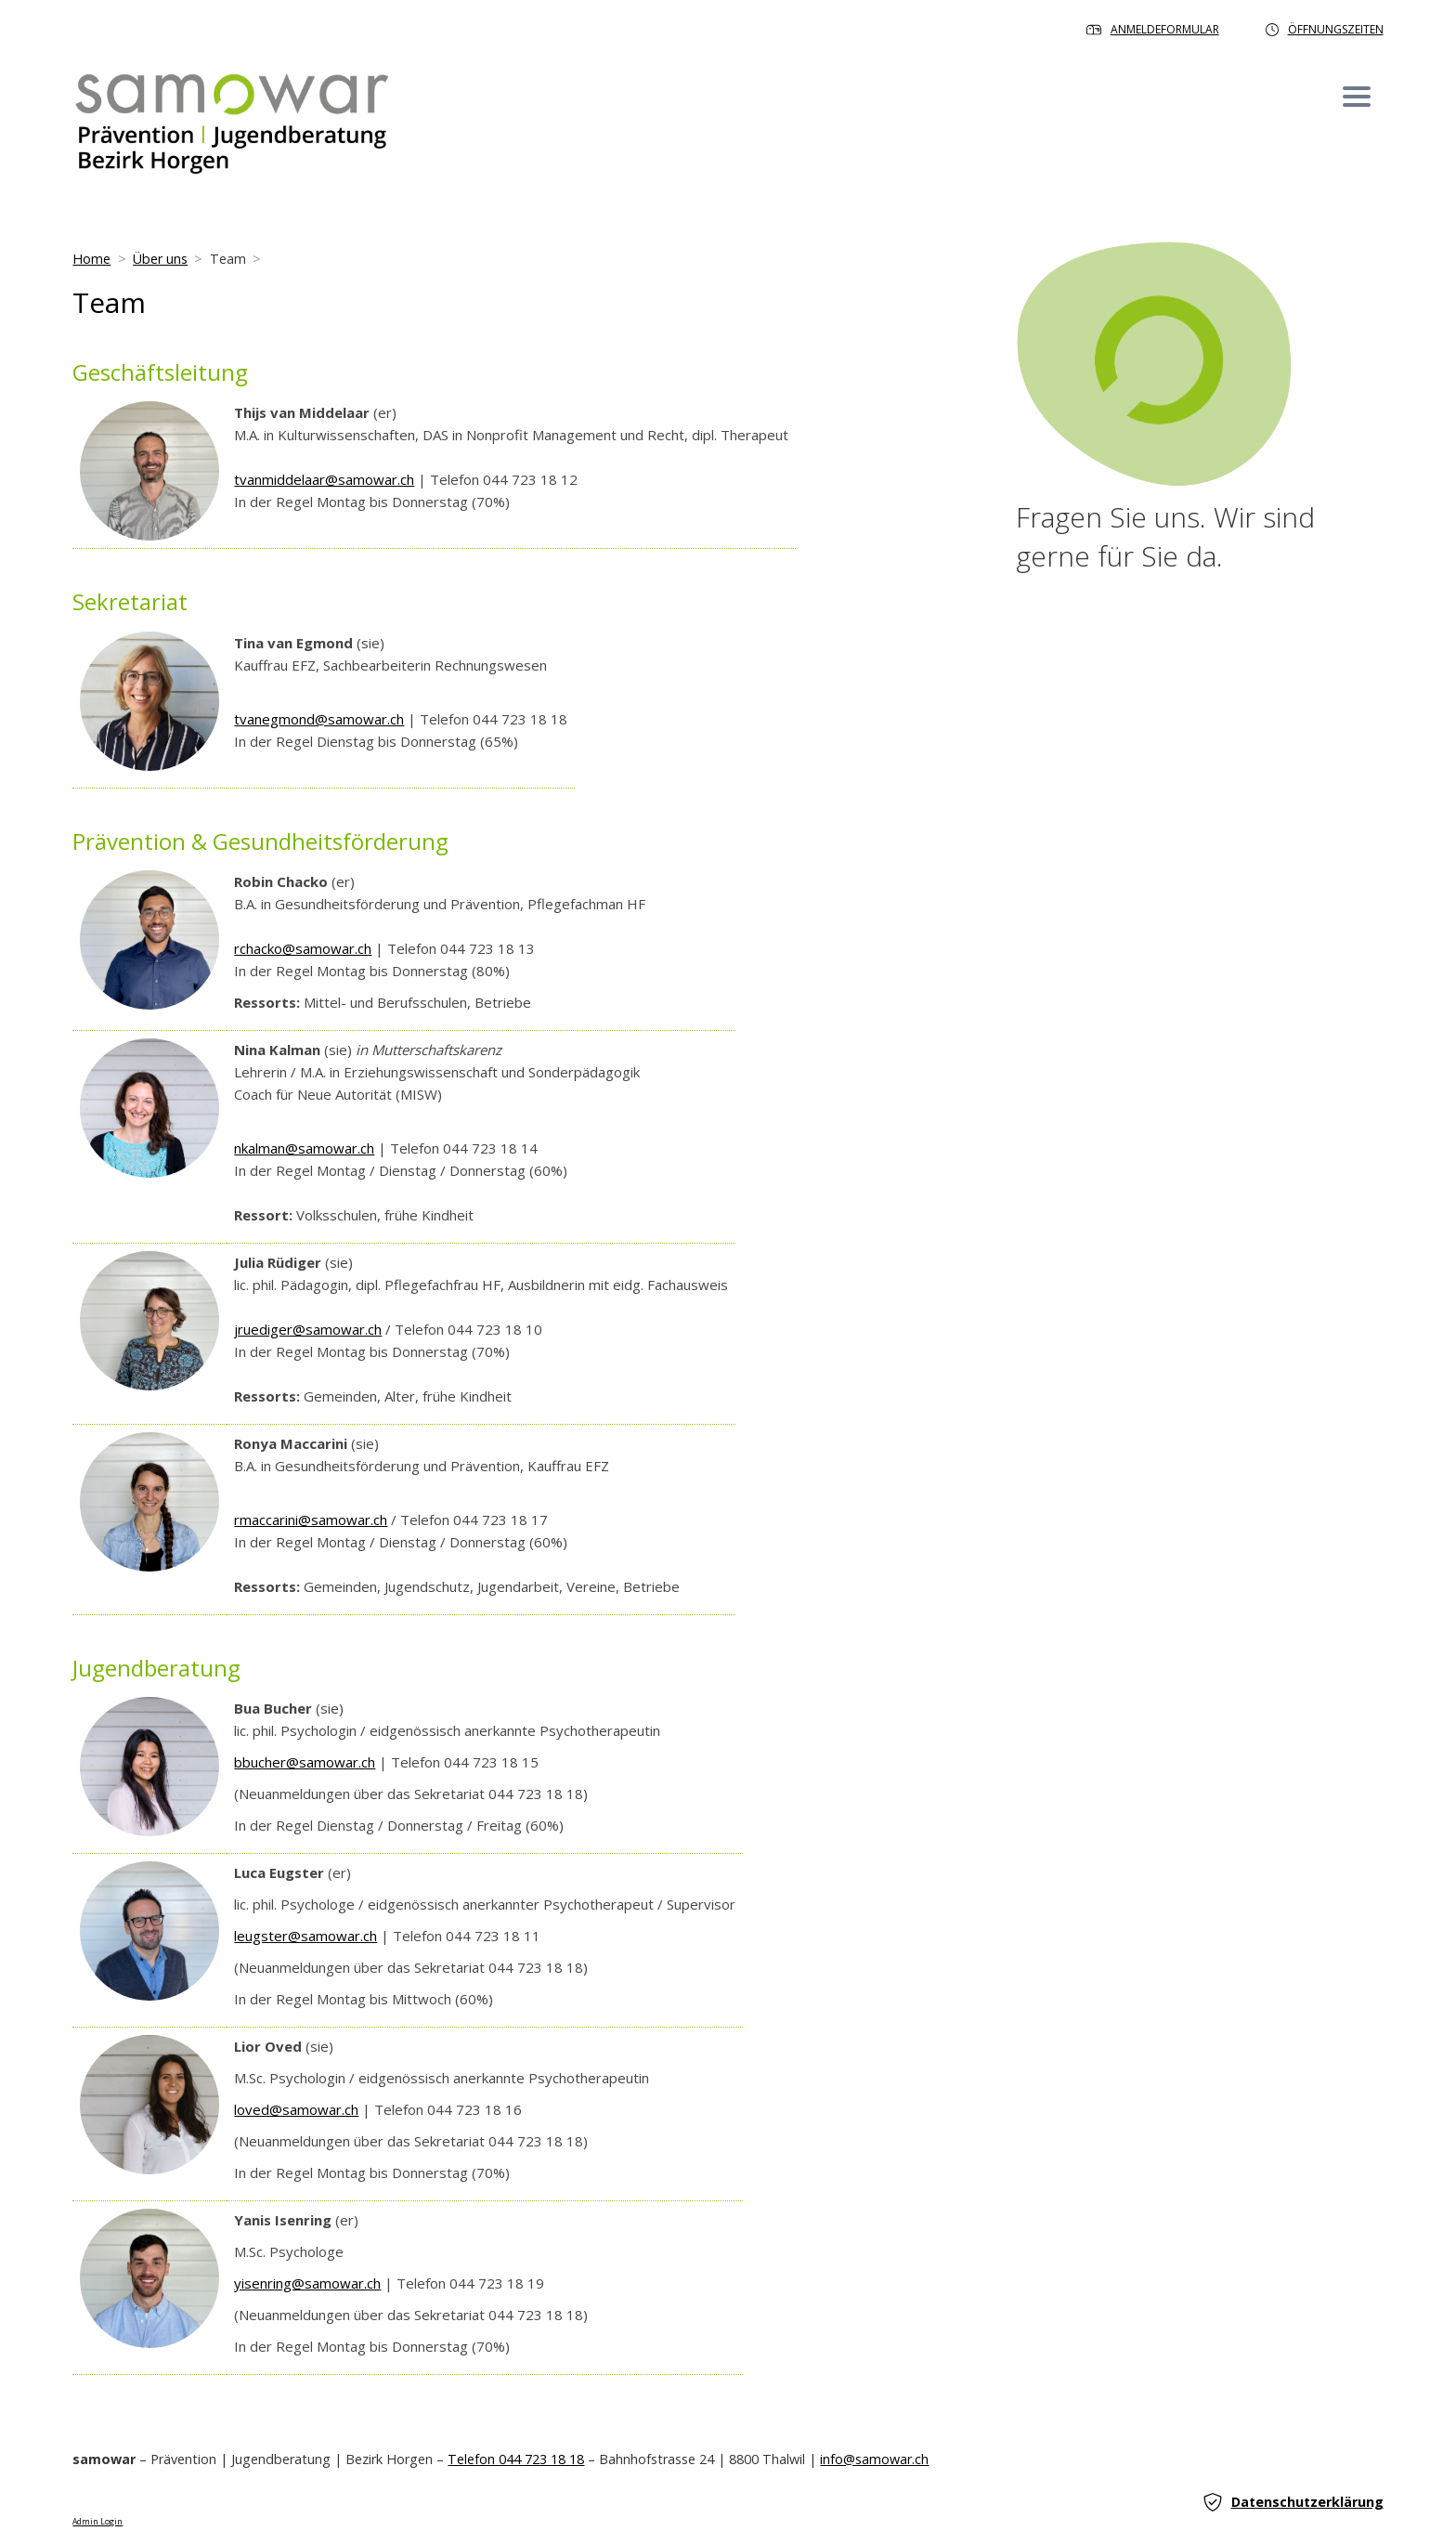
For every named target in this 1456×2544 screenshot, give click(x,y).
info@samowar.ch (874, 2459)
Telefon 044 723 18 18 (516, 2459)
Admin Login (97, 2521)
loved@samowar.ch (296, 2109)
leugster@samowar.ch (305, 1935)
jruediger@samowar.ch (308, 1329)
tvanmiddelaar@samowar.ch (324, 479)
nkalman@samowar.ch (304, 1148)
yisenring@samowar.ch (307, 2283)
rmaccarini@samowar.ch (310, 1519)
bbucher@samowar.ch (304, 1762)
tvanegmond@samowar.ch (319, 719)
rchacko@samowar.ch (302, 948)
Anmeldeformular (1152, 29)
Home (91, 258)
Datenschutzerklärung (1293, 2502)
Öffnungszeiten (1325, 29)
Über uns (160, 258)
